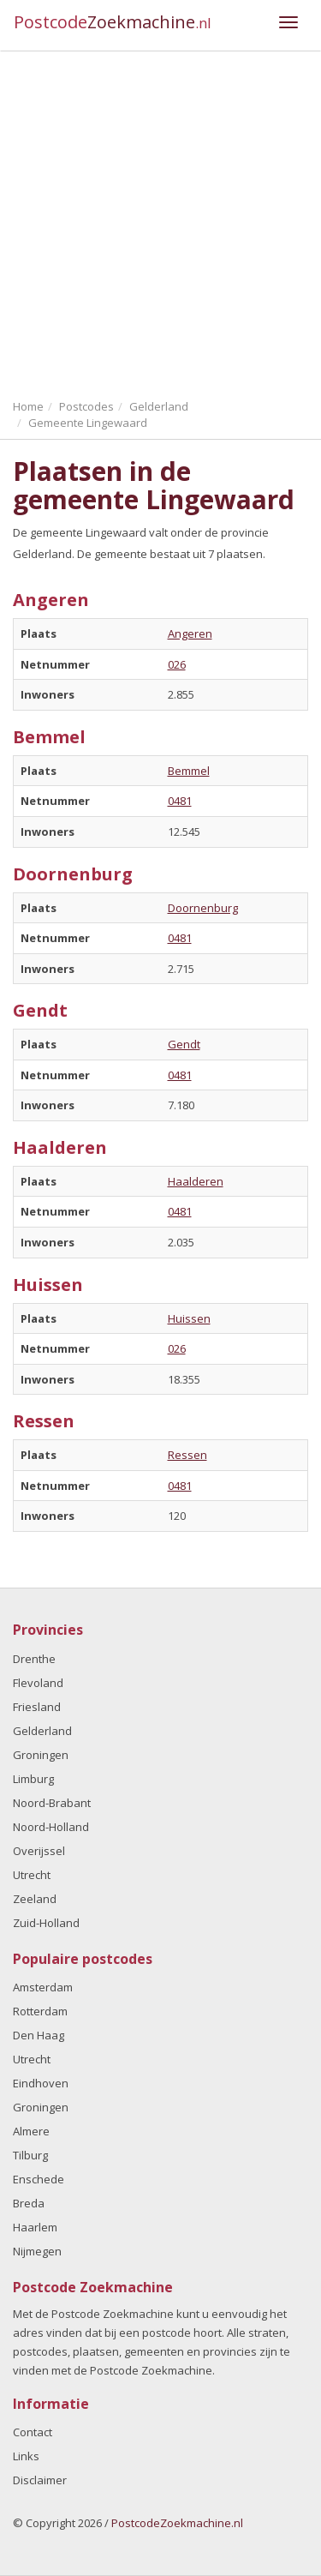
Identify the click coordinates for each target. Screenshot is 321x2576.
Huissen (189, 1318)
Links (26, 2456)
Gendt (184, 1044)
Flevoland (38, 1682)
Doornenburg (203, 908)
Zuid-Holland (46, 1922)
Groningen (40, 1754)
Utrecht (32, 1874)
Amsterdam (43, 1987)
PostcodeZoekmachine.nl (177, 2523)
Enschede (38, 2179)
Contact (32, 2432)
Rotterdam (40, 2011)
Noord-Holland (51, 1826)
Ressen (187, 1454)
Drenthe (34, 1658)
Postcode (112, 21)
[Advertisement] (160, 220)
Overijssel (39, 1850)
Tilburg (30, 2155)
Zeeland (34, 1898)
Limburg (33, 1778)
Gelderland (42, 1730)
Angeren (190, 633)
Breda (29, 2203)
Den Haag (38, 2035)
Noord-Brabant (52, 1802)
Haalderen (195, 1181)
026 (177, 664)
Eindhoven (40, 2083)
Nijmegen (37, 2251)
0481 (180, 800)
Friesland (37, 1706)
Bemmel (189, 770)
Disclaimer (40, 2480)
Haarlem (35, 2227)
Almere (31, 2131)
